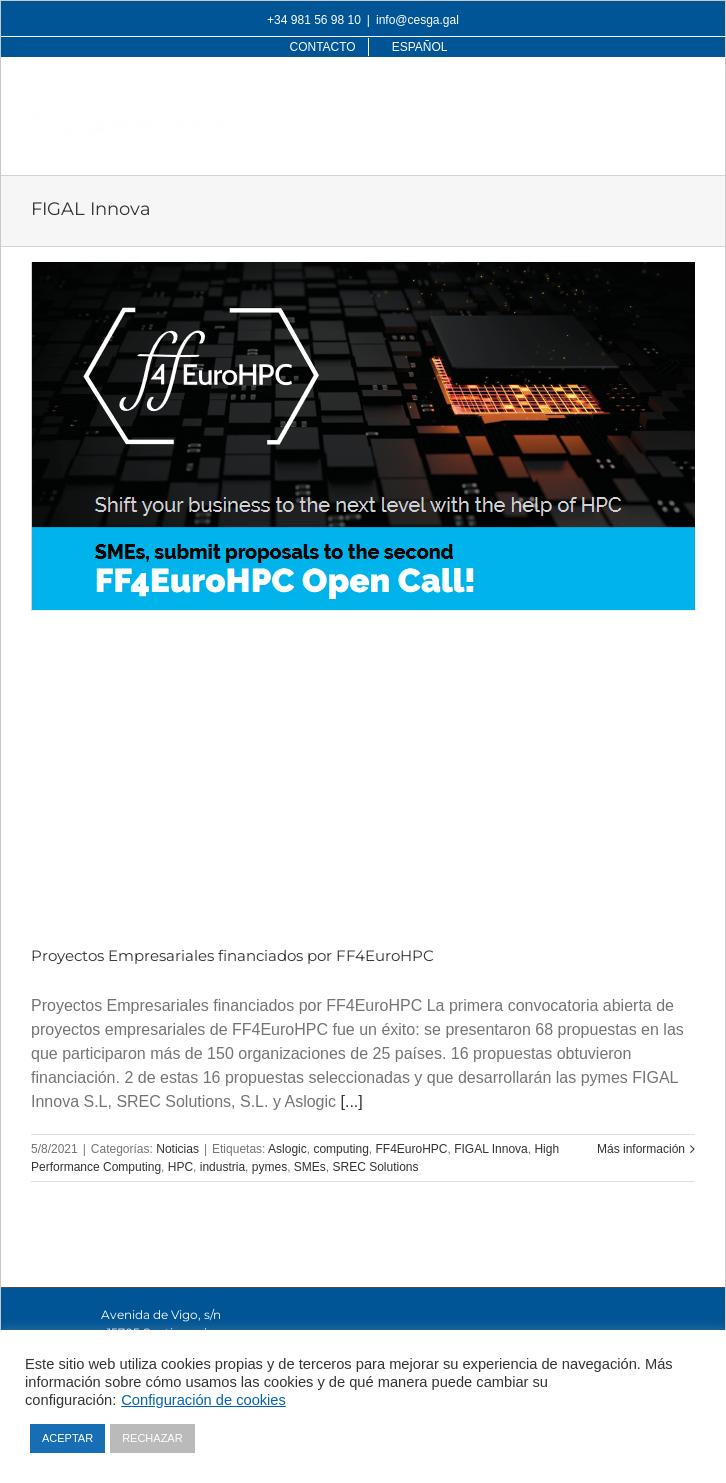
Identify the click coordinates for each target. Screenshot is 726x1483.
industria (222, 1167)
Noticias (177, 1149)
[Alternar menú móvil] (684, 97)
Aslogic (287, 1149)
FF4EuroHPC (411, 1149)
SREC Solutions (375, 1167)
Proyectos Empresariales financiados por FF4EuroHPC (232, 955)
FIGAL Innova (491, 1149)
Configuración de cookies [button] (203, 1400)
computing (340, 1149)
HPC (180, 1167)
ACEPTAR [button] (67, 1438)
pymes (269, 1167)
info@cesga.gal (417, 20)
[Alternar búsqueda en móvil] (644, 97)
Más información (641, 1149)
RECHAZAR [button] (152, 1438)
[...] (352, 1101)
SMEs (310, 1167)
